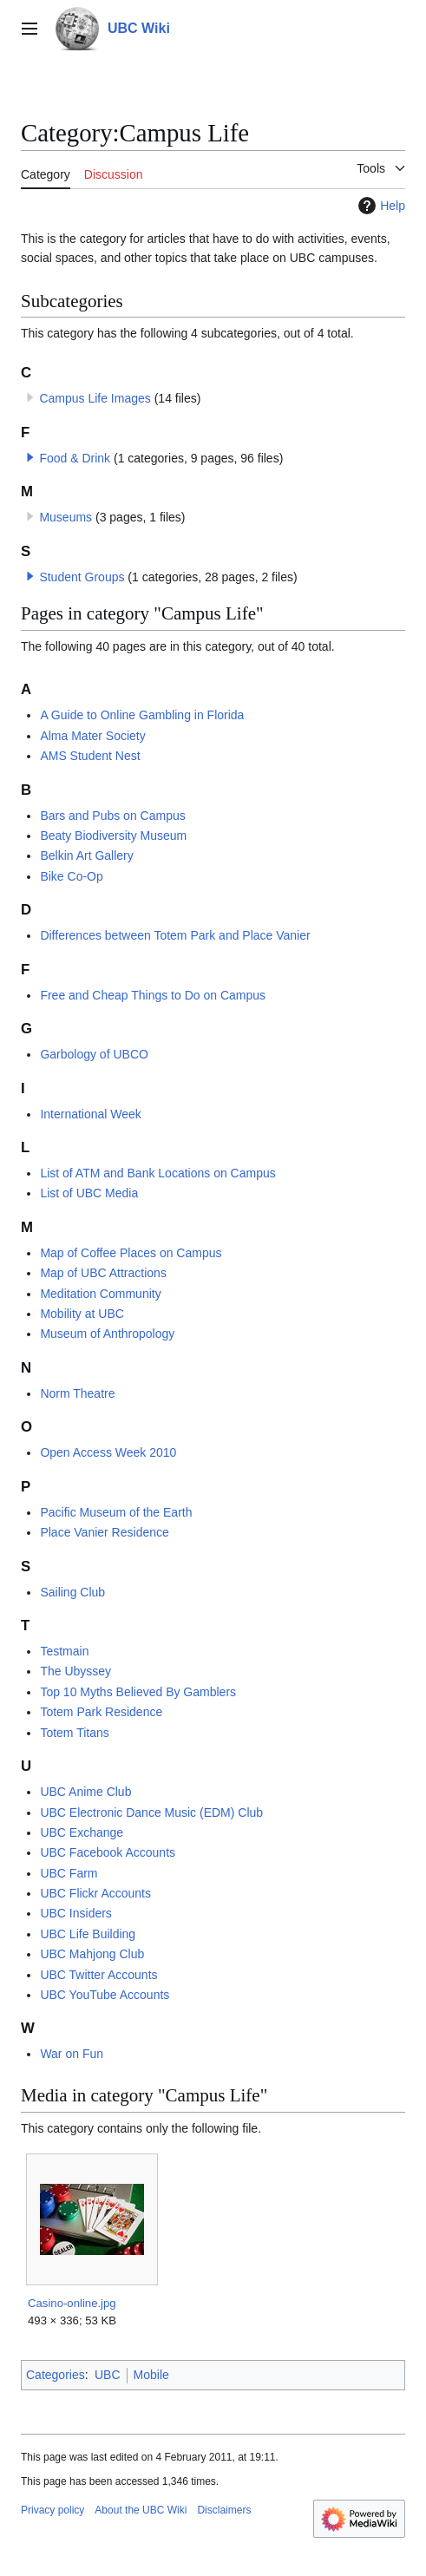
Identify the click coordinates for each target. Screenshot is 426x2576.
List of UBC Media (89, 1193)
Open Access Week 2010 (108, 1452)
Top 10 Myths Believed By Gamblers (138, 1692)
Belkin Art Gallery (86, 855)
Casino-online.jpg (72, 2303)
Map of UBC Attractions (103, 1273)
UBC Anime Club (85, 1792)
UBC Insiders (75, 1913)
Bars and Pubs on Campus (112, 816)
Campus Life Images (94, 398)
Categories (55, 2375)
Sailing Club (72, 1592)
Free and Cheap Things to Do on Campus (152, 995)
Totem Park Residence (101, 1712)
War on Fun (71, 2054)
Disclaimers (224, 2510)
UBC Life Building (87, 1934)
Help (379, 205)
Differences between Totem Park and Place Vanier (175, 935)
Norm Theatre (77, 1393)
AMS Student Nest (90, 756)
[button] (30, 457)
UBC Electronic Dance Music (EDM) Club (151, 1812)
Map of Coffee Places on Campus (130, 1253)
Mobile (151, 2375)
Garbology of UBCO (94, 1054)
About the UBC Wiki (141, 2510)
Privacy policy (52, 2510)
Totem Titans (74, 1733)
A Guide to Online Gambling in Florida (142, 715)
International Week (90, 1114)
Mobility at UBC (81, 1314)
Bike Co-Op (71, 876)
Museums (65, 517)
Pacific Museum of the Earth (116, 1512)
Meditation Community (100, 1294)
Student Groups (81, 577)
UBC (108, 2375)
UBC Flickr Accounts (95, 1893)
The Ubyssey (75, 1671)
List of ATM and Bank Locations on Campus (157, 1173)
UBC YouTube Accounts (104, 1995)
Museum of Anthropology (107, 1333)
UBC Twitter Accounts (98, 1975)
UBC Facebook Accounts (107, 1852)
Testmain (64, 1651)
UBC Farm (68, 1873)
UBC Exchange (81, 1832)
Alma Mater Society (92, 736)
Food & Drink (74, 458)
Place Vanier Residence (104, 1532)
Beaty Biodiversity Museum (113, 835)
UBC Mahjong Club (92, 1954)
